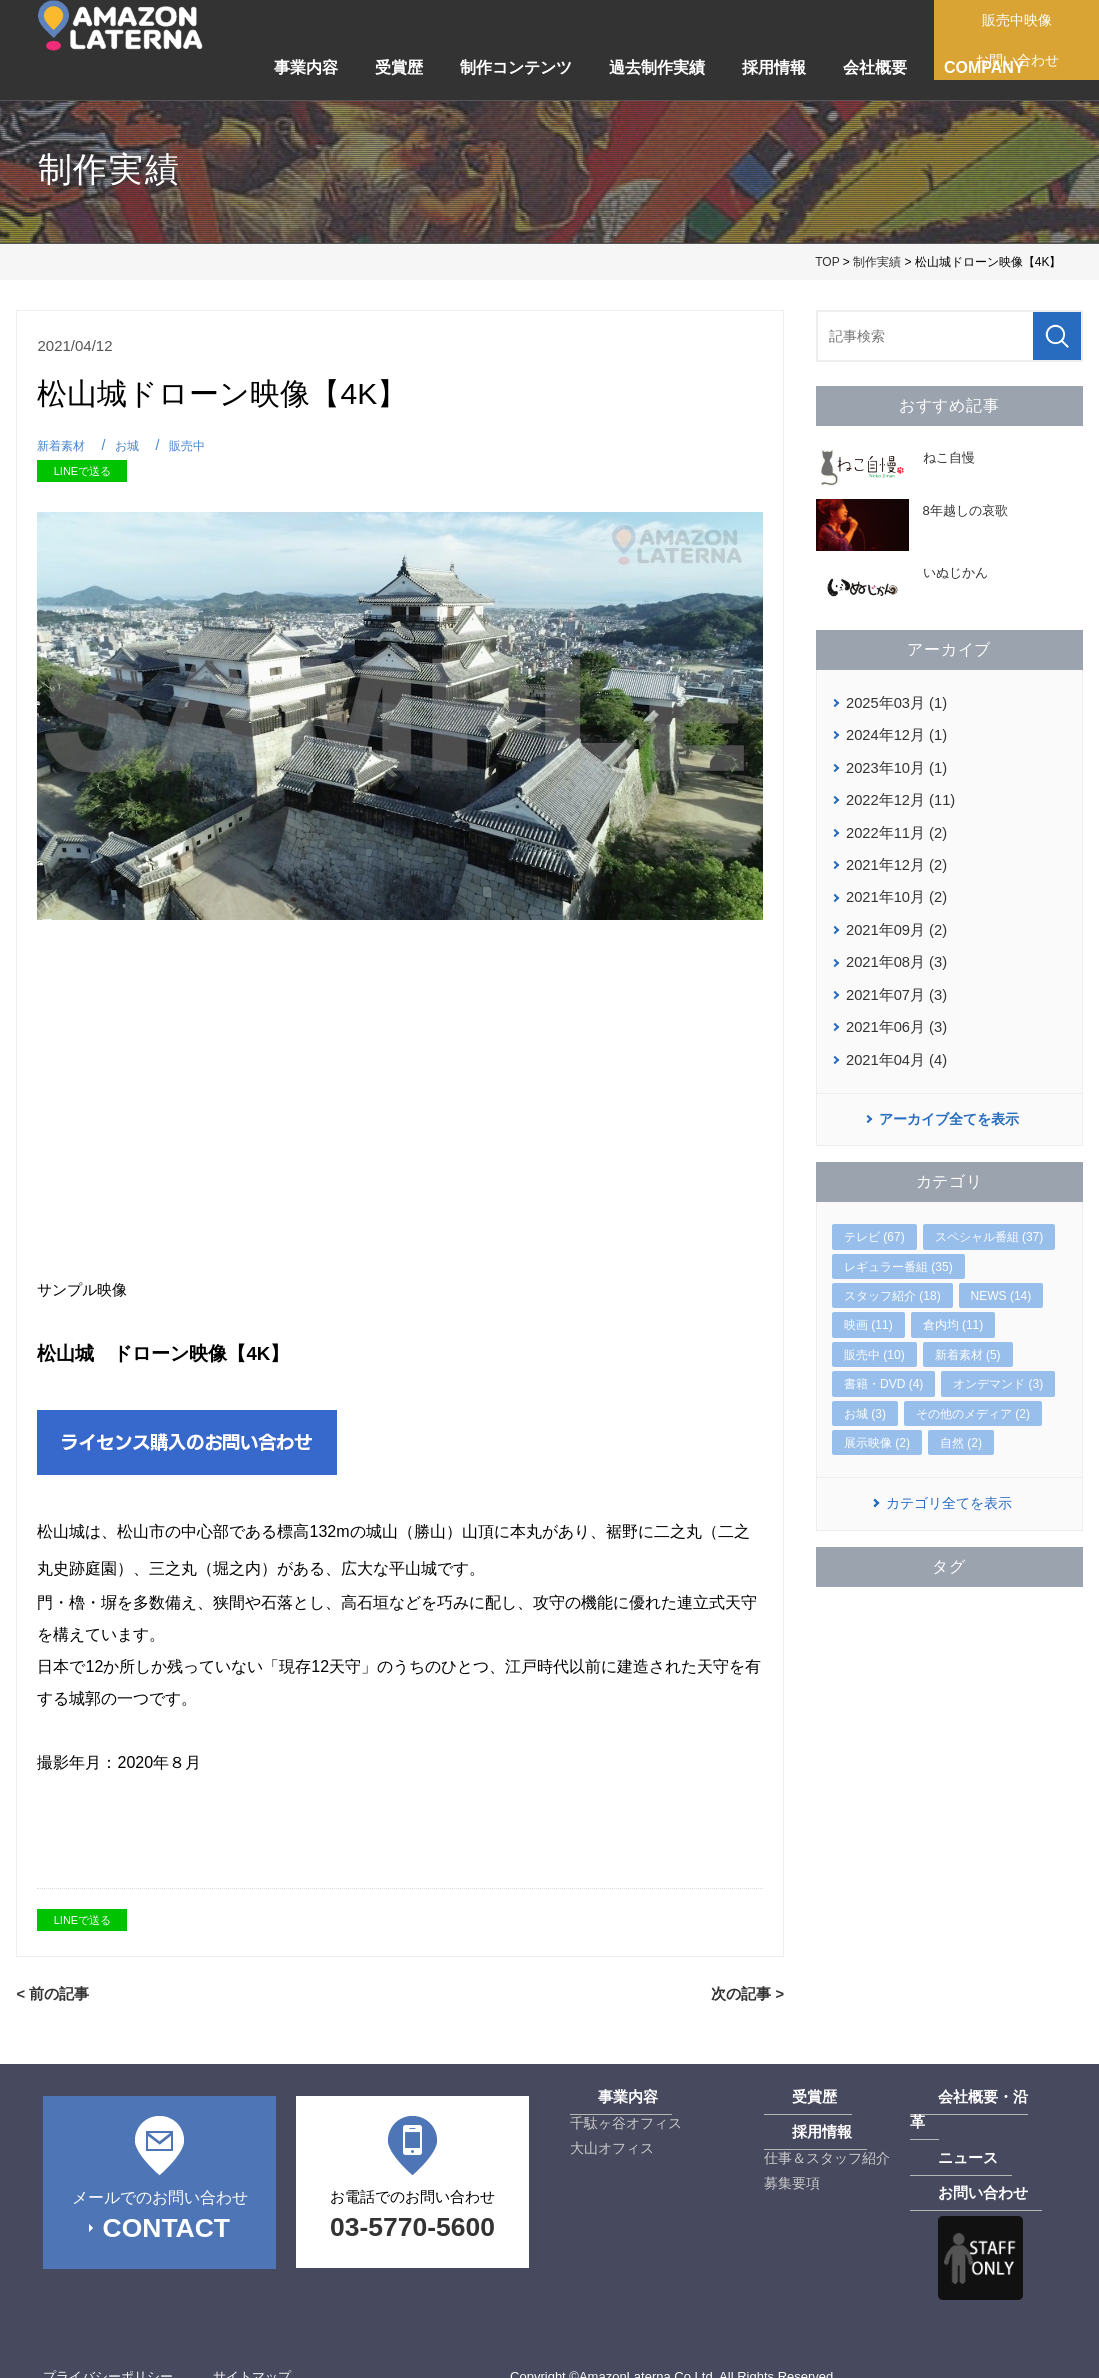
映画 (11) (868, 1310)
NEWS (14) (1001, 1281)
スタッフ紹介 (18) (892, 1281)
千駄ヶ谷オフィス (626, 2122)
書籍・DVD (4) (883, 1369)
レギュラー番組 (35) (898, 1252)
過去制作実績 (657, 67)
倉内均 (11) (953, 1310)
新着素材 (63, 445)
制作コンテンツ (516, 67)
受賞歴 (399, 67)
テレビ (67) (874, 1222)
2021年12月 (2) (894, 858)
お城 (132, 445)
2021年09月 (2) (894, 920)
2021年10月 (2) (894, 889)
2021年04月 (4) (894, 1045)
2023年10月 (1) (894, 764)
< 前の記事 (50, 1993)
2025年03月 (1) (894, 702)
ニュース (938, 2132)
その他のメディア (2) (973, 1398)
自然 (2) (961, 1428)
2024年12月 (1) (894, 733)
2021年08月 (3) (894, 951)
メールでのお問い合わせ (159, 2194)
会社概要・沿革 (959, 2096)
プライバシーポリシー (108, 2349)
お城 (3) (865, 1398)
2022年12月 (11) (898, 795)
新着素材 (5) (968, 1340)
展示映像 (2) (877, 1428)
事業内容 (306, 67)
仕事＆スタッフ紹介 (827, 2157)
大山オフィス (612, 2147)
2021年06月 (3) (894, 1014)
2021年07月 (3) (894, 982)
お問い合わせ (952, 2167)
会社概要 (875, 67)
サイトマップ (252, 2349)
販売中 (194, 445)
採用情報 (774, 67)
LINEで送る (82, 471)
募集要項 (792, 2182)
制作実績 (877, 262)
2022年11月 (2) (894, 826)
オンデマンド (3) (998, 1369)
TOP (827, 262)
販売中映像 (1024, 20)
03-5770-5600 (412, 2225)
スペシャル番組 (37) (989, 1222)
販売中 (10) (874, 1340)
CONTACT (165, 2225)
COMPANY (984, 67)
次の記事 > (750, 1993)
